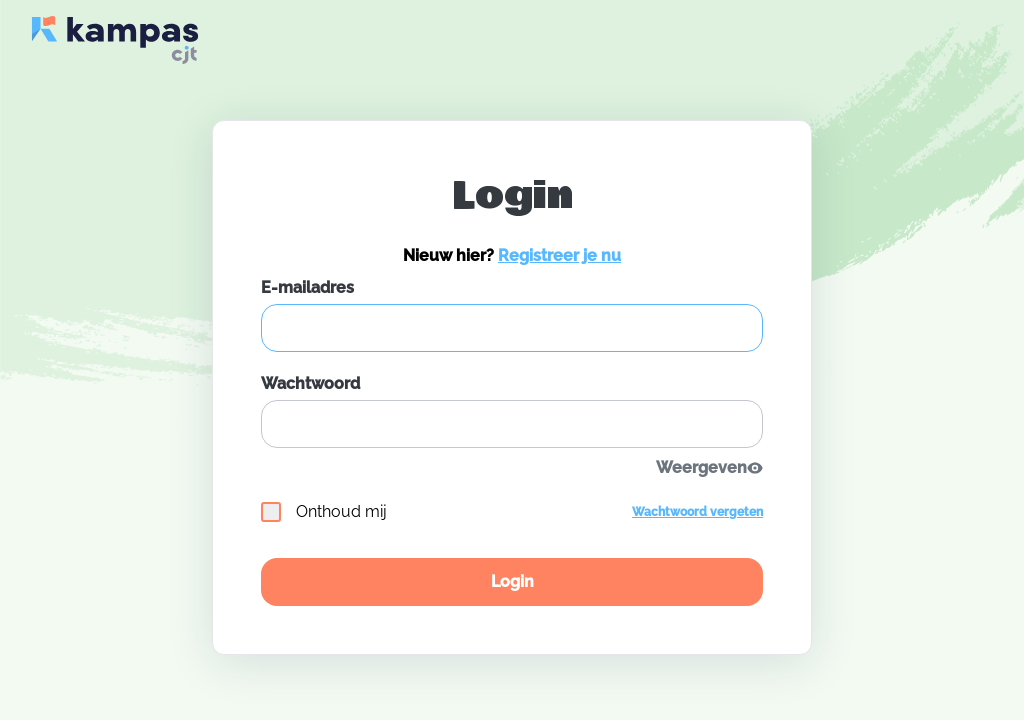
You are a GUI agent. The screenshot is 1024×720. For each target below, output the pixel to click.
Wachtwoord (310, 383)
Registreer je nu (559, 255)
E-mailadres (307, 287)
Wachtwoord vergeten (697, 512)
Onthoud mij (324, 512)
